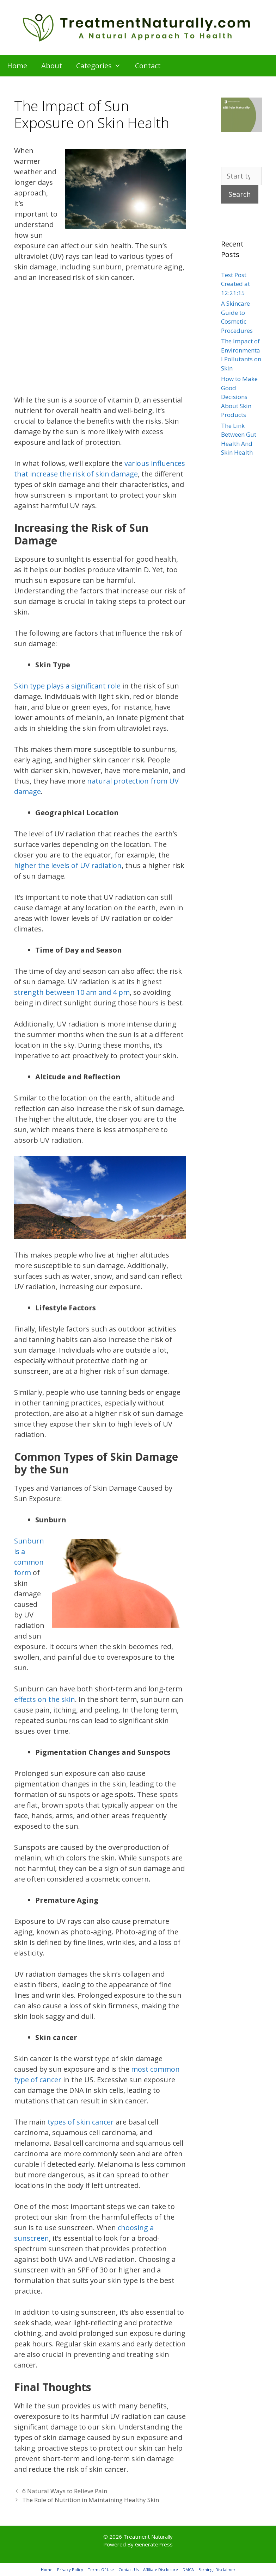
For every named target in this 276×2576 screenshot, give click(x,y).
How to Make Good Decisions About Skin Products (239, 397)
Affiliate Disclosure (160, 2569)
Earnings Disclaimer (216, 2569)
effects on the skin (44, 1699)
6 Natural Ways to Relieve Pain (64, 2491)
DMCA (188, 2569)
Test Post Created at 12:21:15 (235, 284)
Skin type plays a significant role (67, 686)
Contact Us (128, 2569)
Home (17, 65)
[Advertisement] (100, 342)
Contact (148, 65)
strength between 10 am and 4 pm (72, 992)
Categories (102, 65)
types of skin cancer (81, 2122)
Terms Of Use (101, 2569)
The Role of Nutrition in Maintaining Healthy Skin (90, 2500)
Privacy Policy (70, 2569)
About (51, 65)
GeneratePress (154, 2544)
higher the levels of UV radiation (68, 865)
